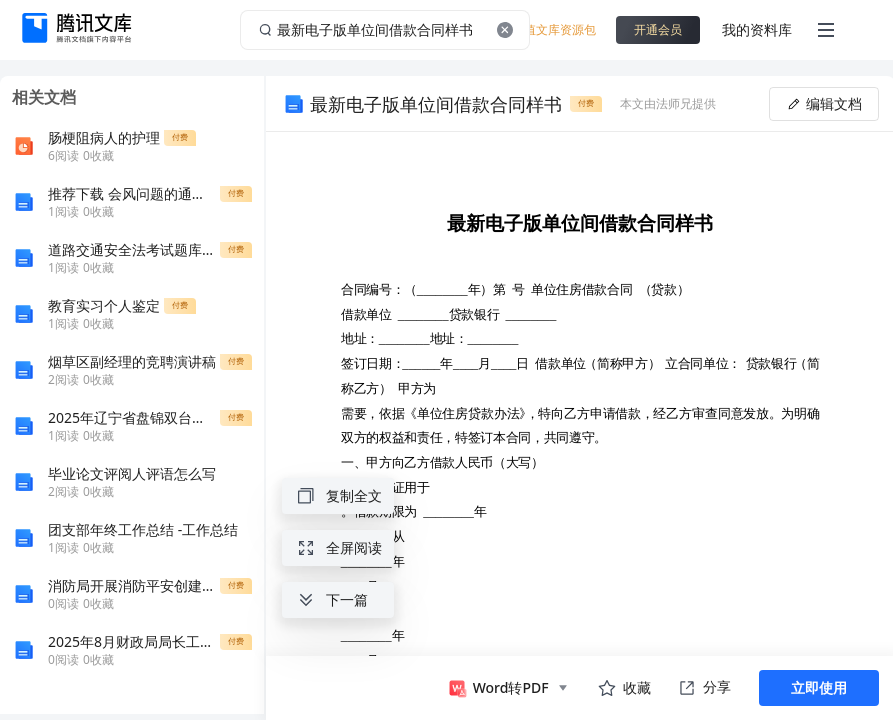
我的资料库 (757, 29)
